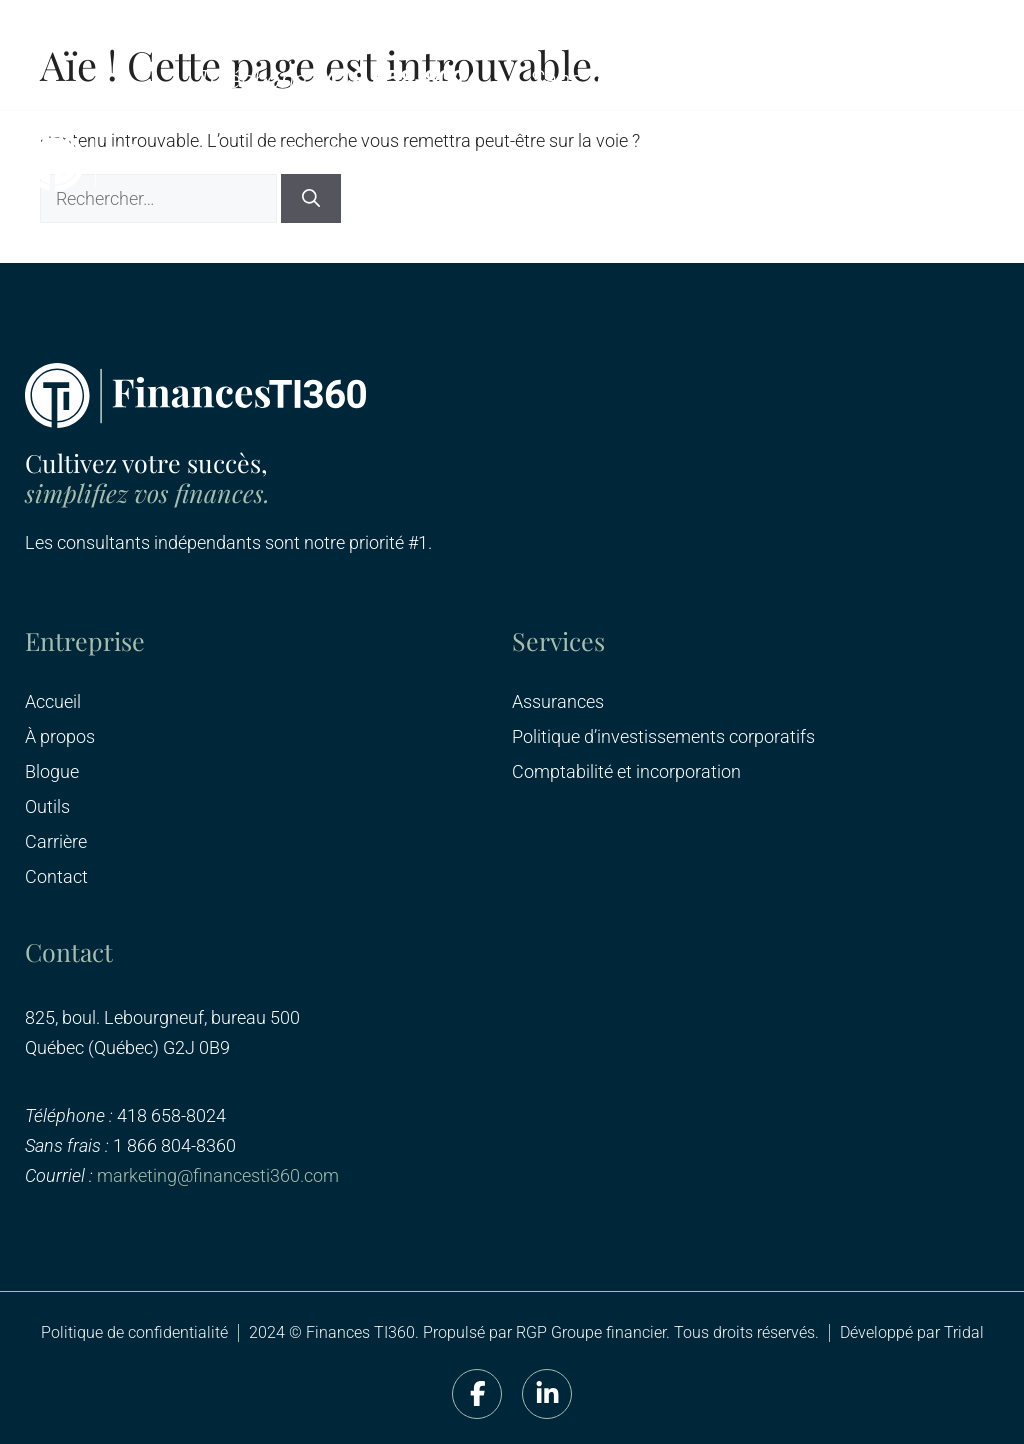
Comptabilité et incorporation (626, 772)
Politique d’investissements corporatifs (663, 737)
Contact (56, 877)
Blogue (52, 772)
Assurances (558, 702)
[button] (976, 161)
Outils (47, 807)
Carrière (56, 842)
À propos (60, 737)
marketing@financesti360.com (218, 1175)
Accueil (53, 702)
